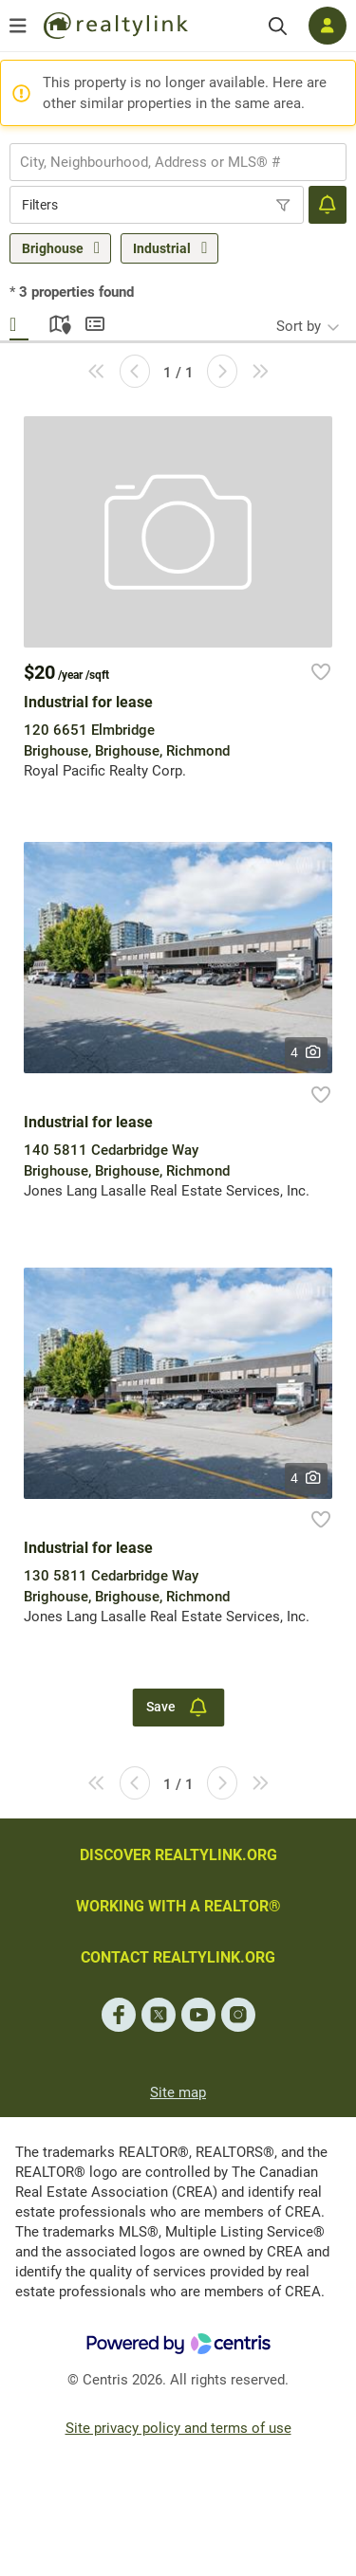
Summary (94, 321)
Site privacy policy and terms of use (178, 2428)
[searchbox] (166, 162)
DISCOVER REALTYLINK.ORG (178, 1855)
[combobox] (178, 162)
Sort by (298, 326)
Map (56, 321)
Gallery (18, 321)
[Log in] (328, 26)
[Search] (277, 26)
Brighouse (53, 248)
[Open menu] (18, 26)
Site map (178, 2092)
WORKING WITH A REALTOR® (178, 1906)
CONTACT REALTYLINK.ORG (178, 1957)
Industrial (162, 248)
